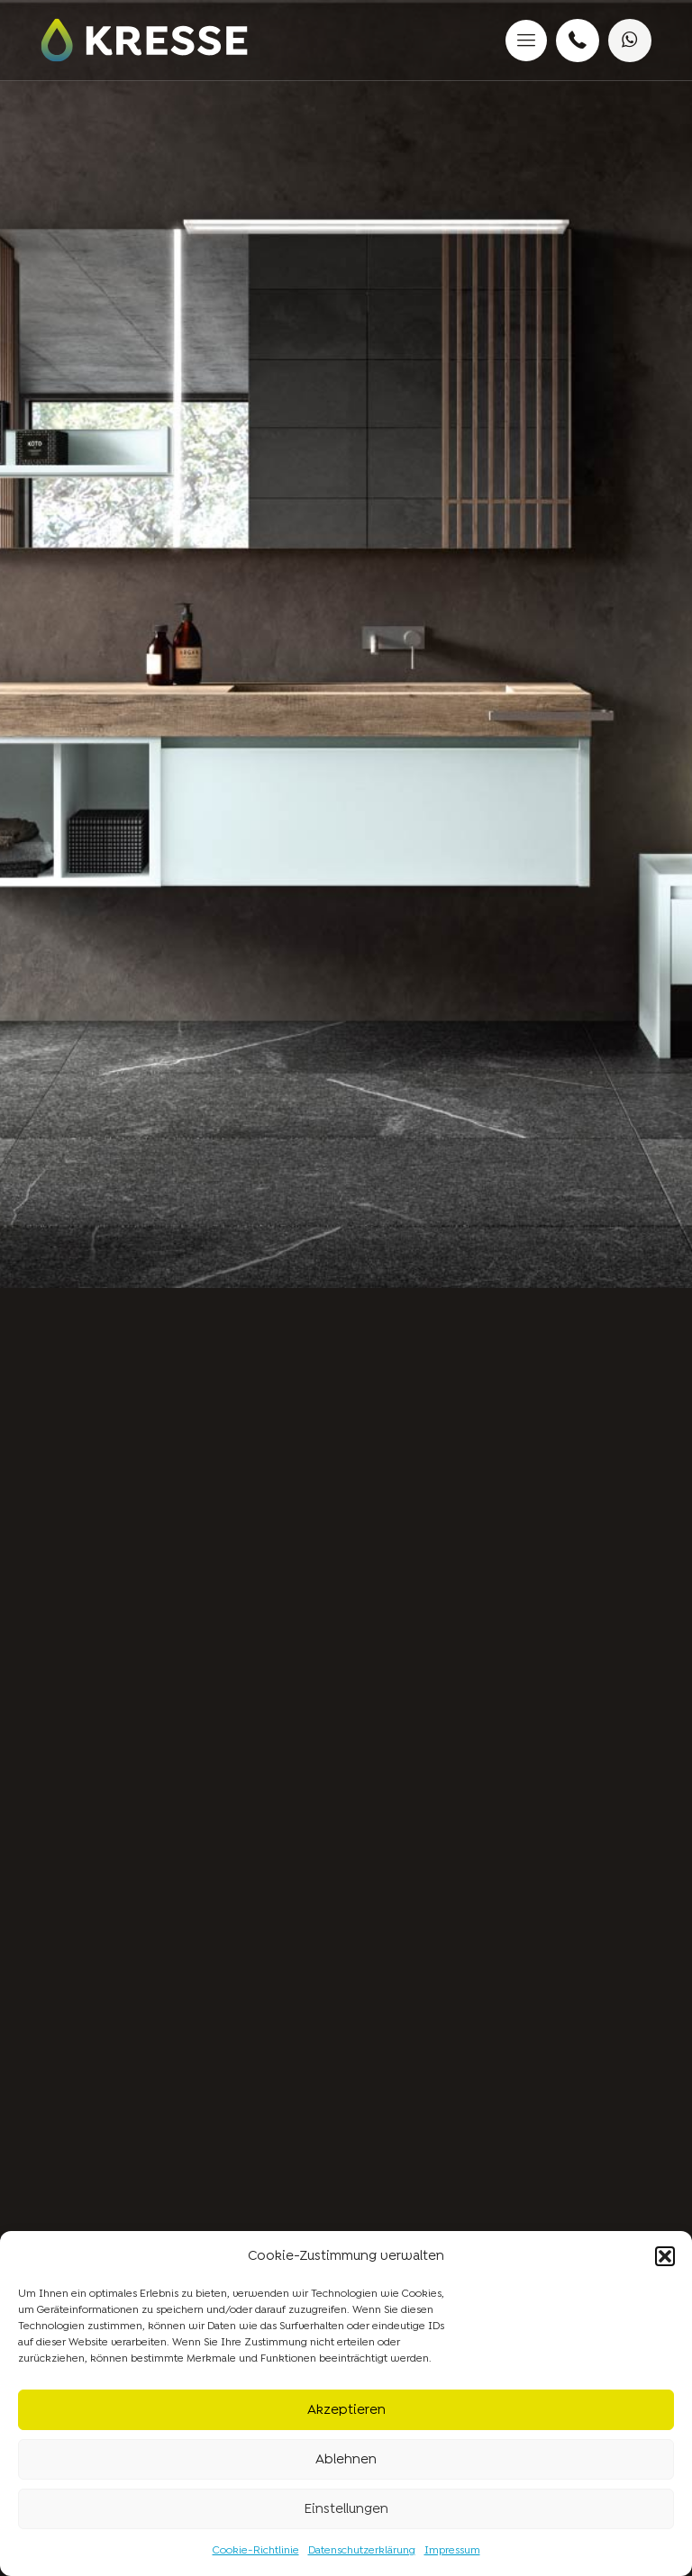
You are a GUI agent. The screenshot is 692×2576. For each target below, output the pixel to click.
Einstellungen (346, 2509)
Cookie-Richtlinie (256, 2550)
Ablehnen (346, 2459)
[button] (665, 2256)
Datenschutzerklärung (361, 2550)
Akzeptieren (346, 2410)
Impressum (452, 2550)
